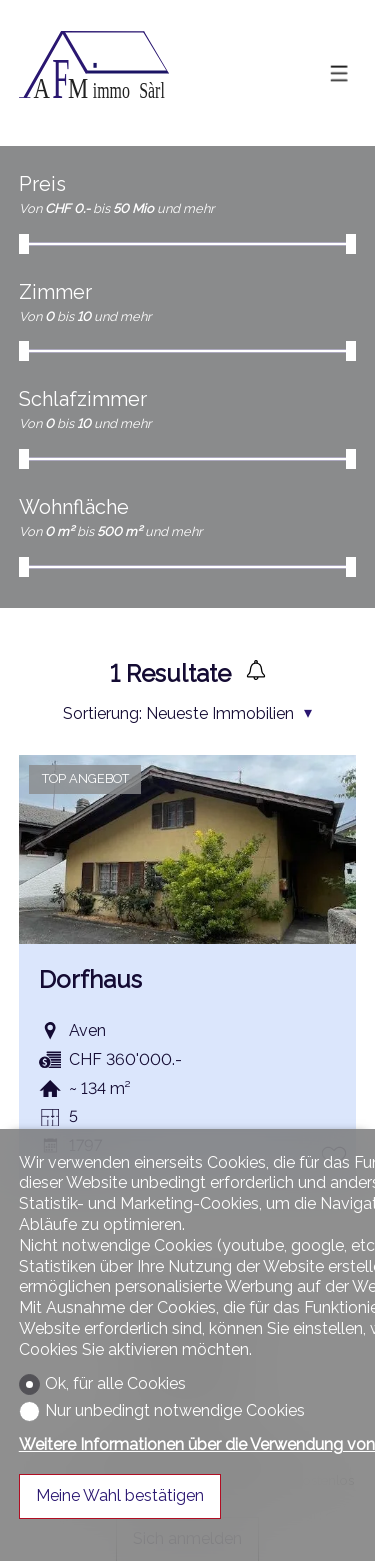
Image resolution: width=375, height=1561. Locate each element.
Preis (42, 184)
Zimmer (55, 292)
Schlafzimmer (83, 399)
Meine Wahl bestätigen (120, 1495)
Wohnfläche (74, 507)
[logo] (94, 73)
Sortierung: (102, 713)
